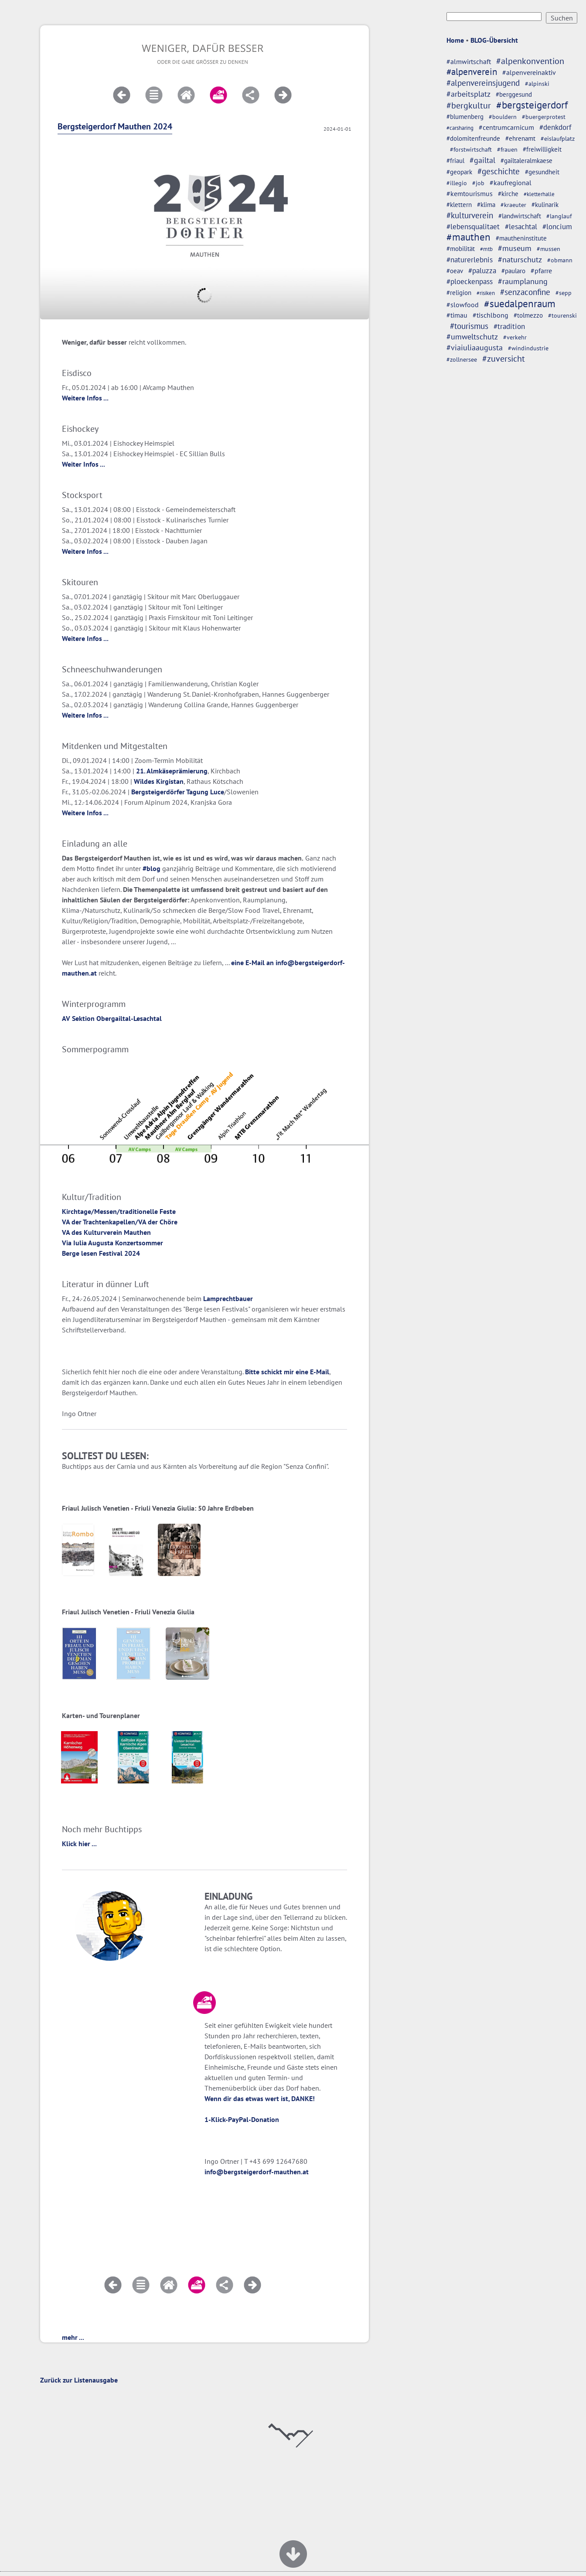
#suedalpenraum (519, 303)
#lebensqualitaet (473, 226)
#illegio (456, 183)
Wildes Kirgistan (159, 781)
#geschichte (498, 171)
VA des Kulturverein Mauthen (106, 1232)
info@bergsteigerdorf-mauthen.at (256, 2171)
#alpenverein (471, 72)
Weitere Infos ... (85, 397)
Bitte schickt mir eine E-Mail (287, 1371)
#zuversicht (503, 358)
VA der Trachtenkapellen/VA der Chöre (119, 1221)
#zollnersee (461, 359)
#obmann (559, 260)
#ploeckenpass (469, 281)
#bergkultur (468, 105)
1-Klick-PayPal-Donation (241, 2119)
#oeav (454, 270)
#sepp (563, 293)
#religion (458, 292)
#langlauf (559, 216)
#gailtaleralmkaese (526, 160)
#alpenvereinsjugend (483, 82)
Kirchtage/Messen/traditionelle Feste (119, 1211)
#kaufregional (510, 182)
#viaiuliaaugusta (474, 347)
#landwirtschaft (519, 215)
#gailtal (482, 160)
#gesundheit (542, 172)
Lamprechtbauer (228, 1298)
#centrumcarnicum (506, 127)
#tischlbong (490, 315)
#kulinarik (545, 204)
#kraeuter (513, 205)
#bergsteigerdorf (532, 104)
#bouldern (503, 117)
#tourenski (562, 315)
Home (455, 40)
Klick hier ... (79, 1843)
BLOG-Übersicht (494, 40)
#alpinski (537, 84)
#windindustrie (528, 348)
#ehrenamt (520, 138)
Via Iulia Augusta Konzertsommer (112, 1242)
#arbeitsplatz (468, 94)
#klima (486, 204)
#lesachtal (521, 226)
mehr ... (73, 2337)
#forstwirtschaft (471, 149)
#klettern (459, 204)
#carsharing (460, 128)
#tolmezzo (528, 315)
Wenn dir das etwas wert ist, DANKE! (259, 2098)
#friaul (455, 160)
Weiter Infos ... (83, 464)
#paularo (513, 271)
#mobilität (460, 248)
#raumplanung (523, 281)
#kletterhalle (539, 194)
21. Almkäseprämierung (172, 770)
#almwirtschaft (468, 61)
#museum (514, 248)
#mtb (486, 249)
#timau (456, 314)
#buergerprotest (544, 117)
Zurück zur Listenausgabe (79, 2380)
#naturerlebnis (469, 259)
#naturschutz (520, 259)
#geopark (459, 171)
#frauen (507, 149)
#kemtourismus (469, 193)
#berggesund (514, 94)
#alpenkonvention (530, 61)
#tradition (509, 326)
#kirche (508, 194)
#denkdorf (555, 127)
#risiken (486, 293)
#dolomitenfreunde (473, 138)
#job (478, 183)
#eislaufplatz (558, 138)
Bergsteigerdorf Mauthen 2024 (115, 126)
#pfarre (541, 270)
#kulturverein (469, 215)
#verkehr (515, 337)
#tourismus (469, 326)
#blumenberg (465, 116)
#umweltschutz (472, 337)
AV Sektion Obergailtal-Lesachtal (112, 1018)
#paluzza (482, 270)
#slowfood (462, 304)
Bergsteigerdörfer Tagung (169, 791)
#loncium (557, 226)
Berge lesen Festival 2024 (101, 1253)
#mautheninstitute (521, 238)
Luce (217, 791)
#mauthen (468, 236)
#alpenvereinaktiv (529, 72)
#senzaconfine (525, 292)
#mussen (548, 249)
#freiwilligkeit (542, 149)
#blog (151, 868)
